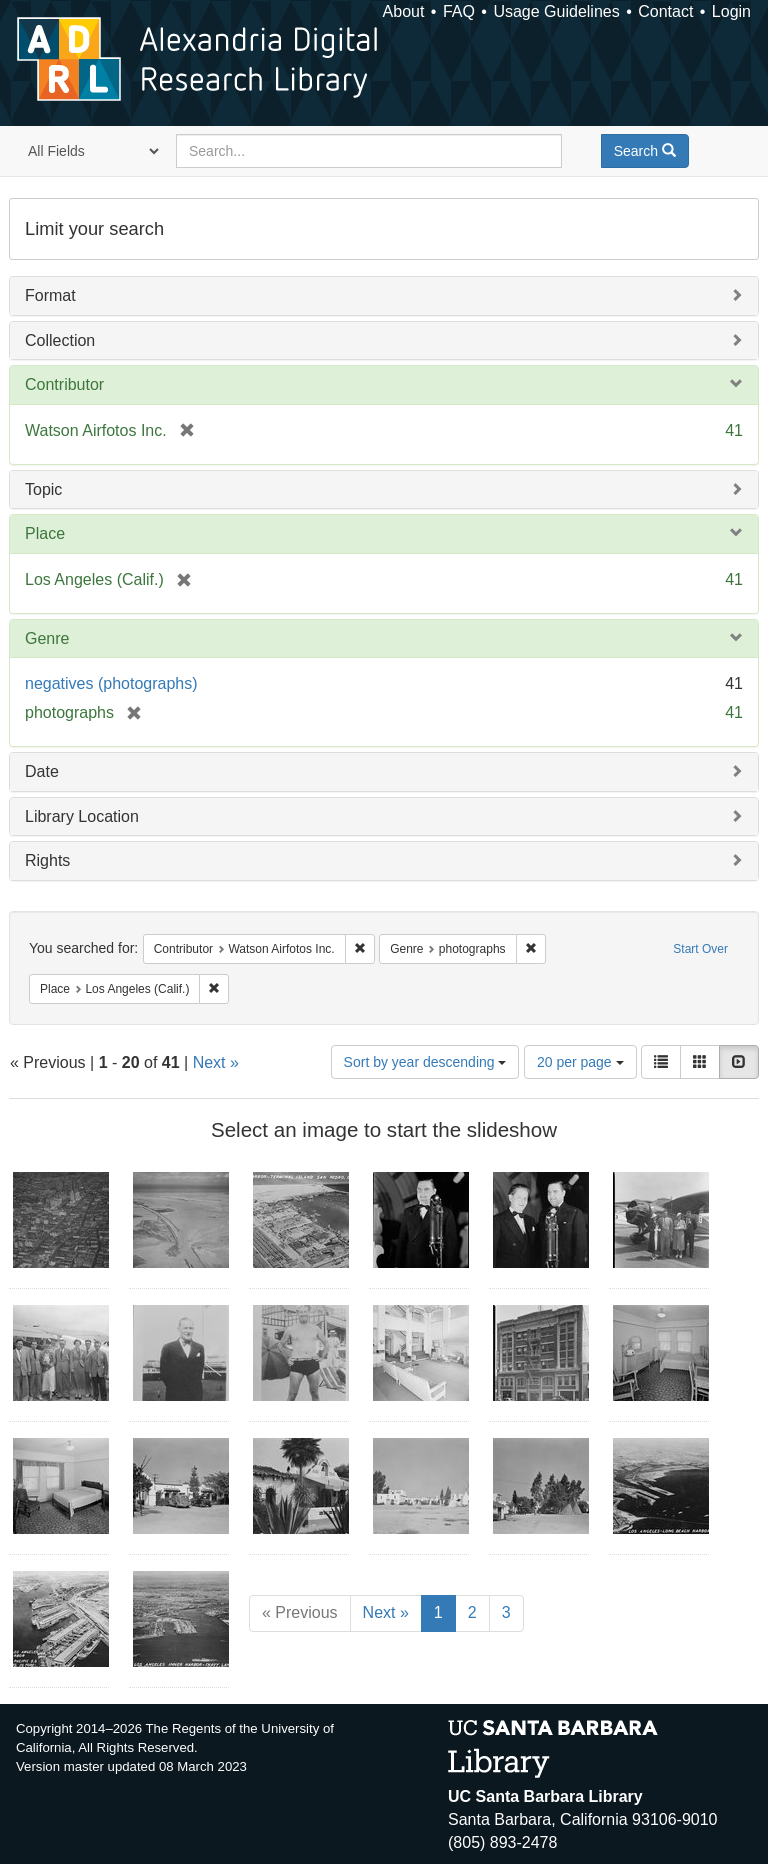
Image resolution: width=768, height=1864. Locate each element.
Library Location (82, 816)
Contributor (64, 384)
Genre (47, 638)
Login (731, 11)
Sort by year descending (425, 1062)
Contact (665, 11)
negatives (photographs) (111, 683)
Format (50, 295)
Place (45, 533)
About (404, 11)
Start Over (700, 949)
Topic (43, 489)
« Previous (300, 1612)
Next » (216, 1062)
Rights (47, 860)
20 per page (580, 1062)
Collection (60, 340)
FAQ (459, 11)
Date (42, 771)
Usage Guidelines (556, 11)
